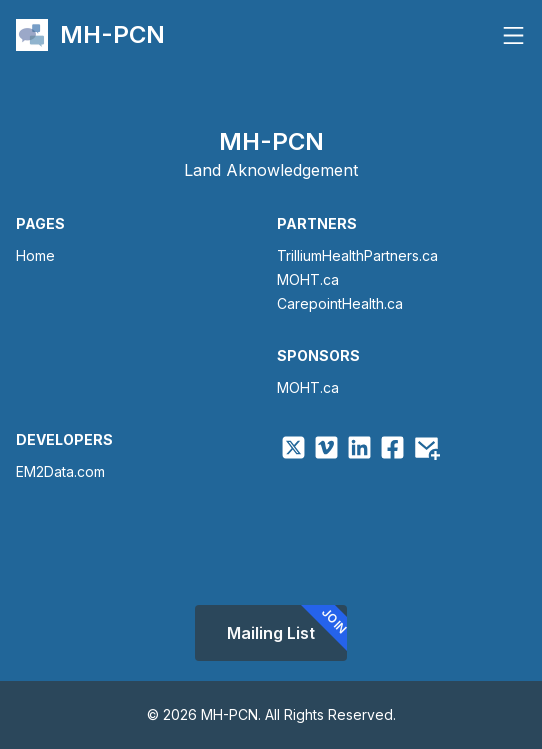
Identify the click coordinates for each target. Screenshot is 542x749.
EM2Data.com (60, 471)
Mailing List (287, 629)
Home (35, 255)
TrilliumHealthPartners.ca (357, 255)
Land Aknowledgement (271, 170)
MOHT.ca (308, 279)
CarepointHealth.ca (340, 303)
